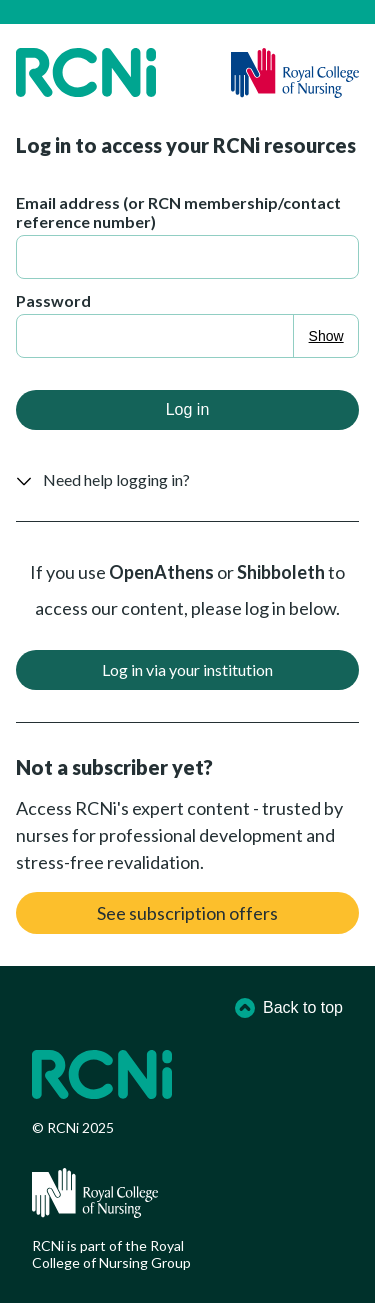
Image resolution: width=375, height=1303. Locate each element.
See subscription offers (187, 913)
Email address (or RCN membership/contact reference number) (178, 212)
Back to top (289, 1008)
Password (53, 300)
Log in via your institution (187, 669)
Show (326, 336)
